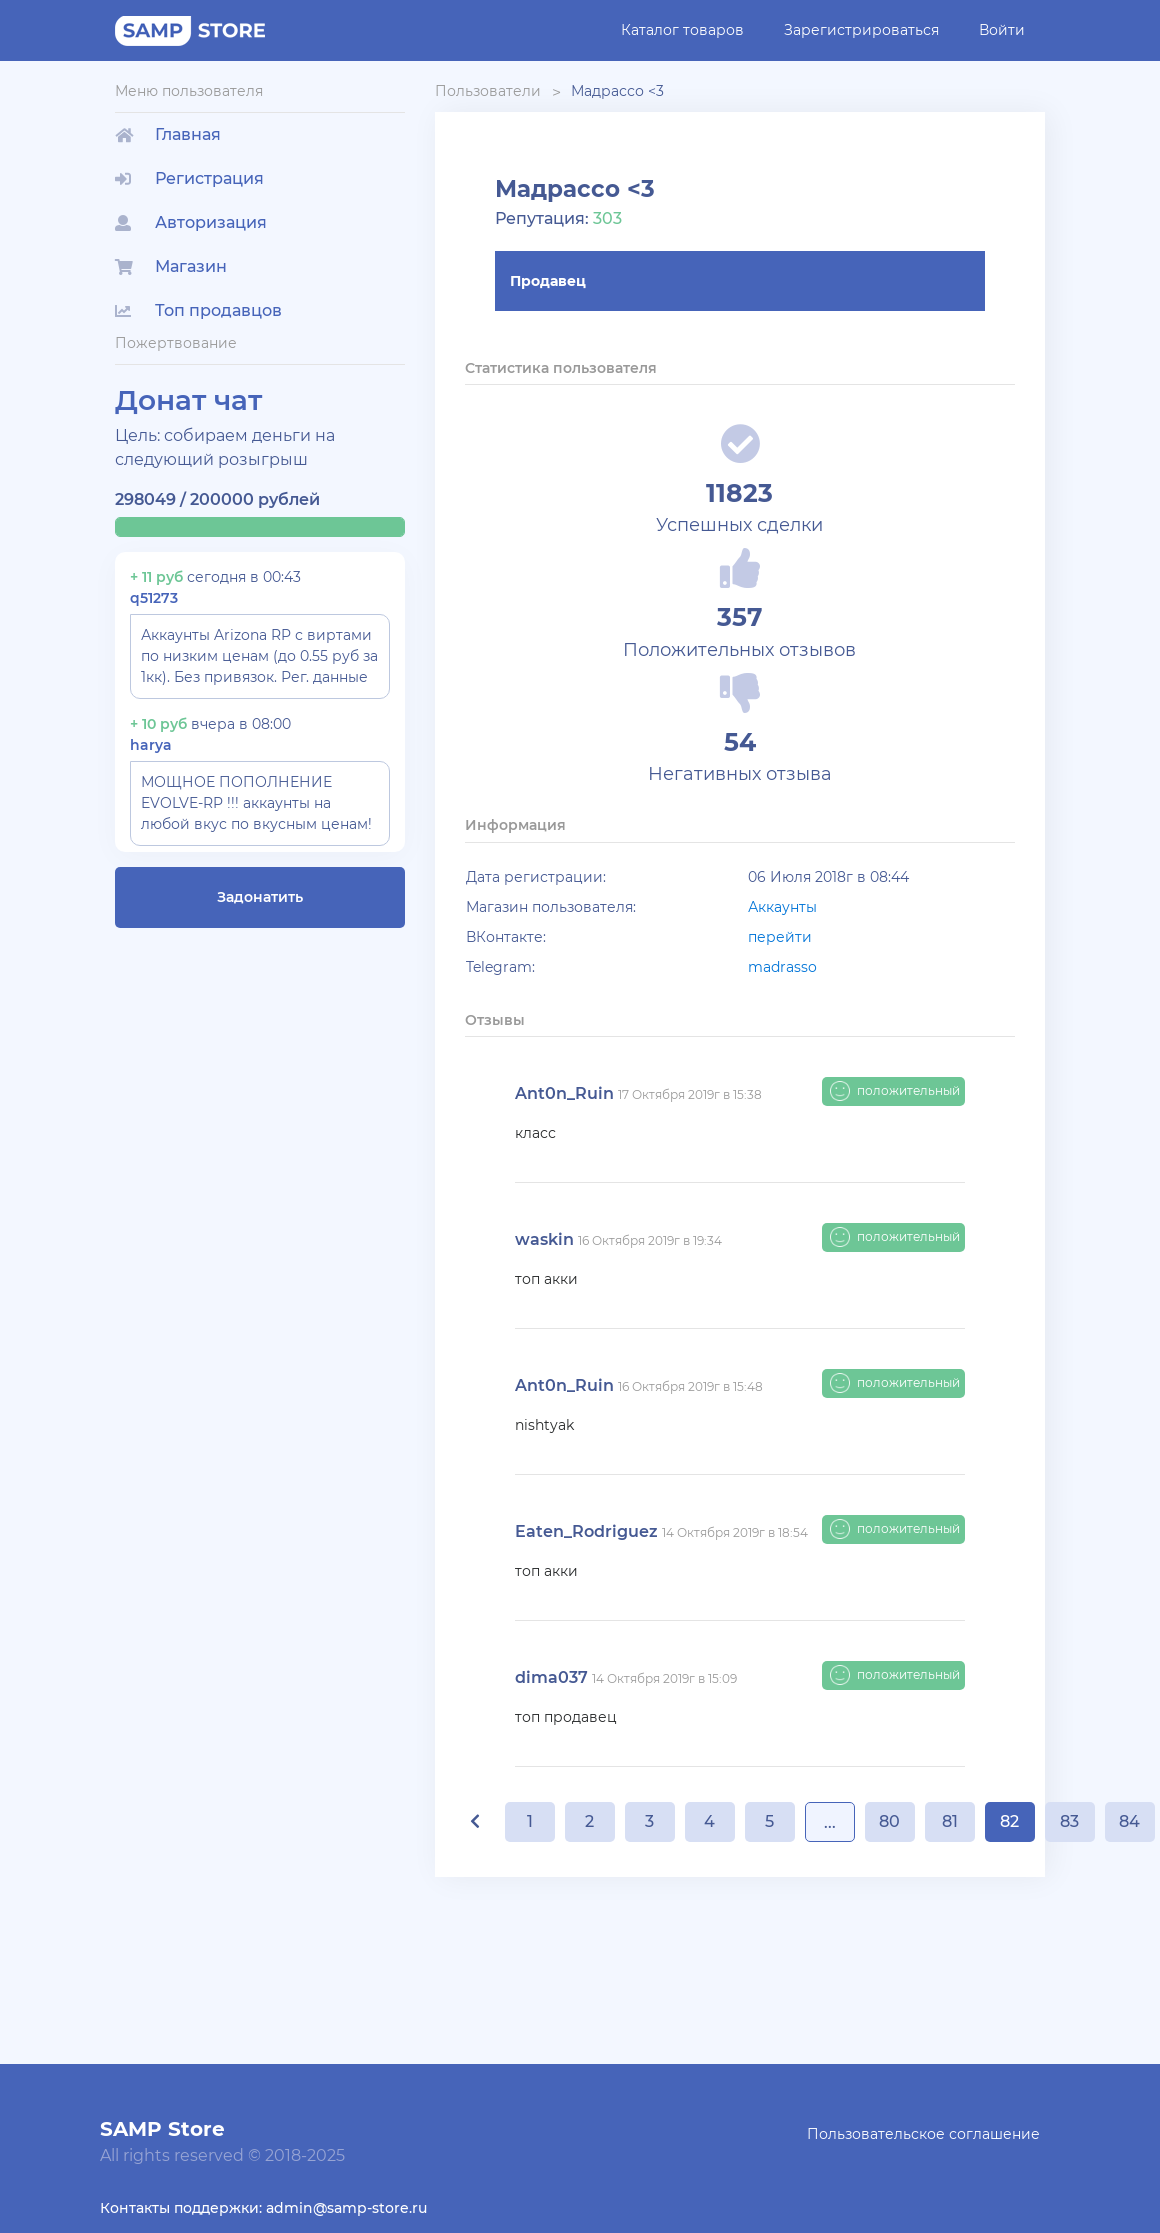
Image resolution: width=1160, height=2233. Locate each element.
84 (1129, 1821)
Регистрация (189, 178)
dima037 (551, 1677)
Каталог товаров (682, 30)
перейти (780, 937)
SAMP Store (162, 2129)
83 (1069, 1821)
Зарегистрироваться (861, 30)
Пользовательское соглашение (923, 2134)
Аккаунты (782, 907)
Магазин (171, 266)
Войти (1002, 30)
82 (1009, 1821)
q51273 (154, 598)
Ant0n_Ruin (564, 1093)
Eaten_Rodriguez (586, 1531)
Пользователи (488, 91)
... (830, 1822)
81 (950, 1821)
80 (889, 1821)
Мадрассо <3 (617, 91)
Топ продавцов (198, 310)
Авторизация (191, 222)
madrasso (782, 967)
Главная (168, 134)
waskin (544, 1239)
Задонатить (260, 897)
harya (151, 745)
